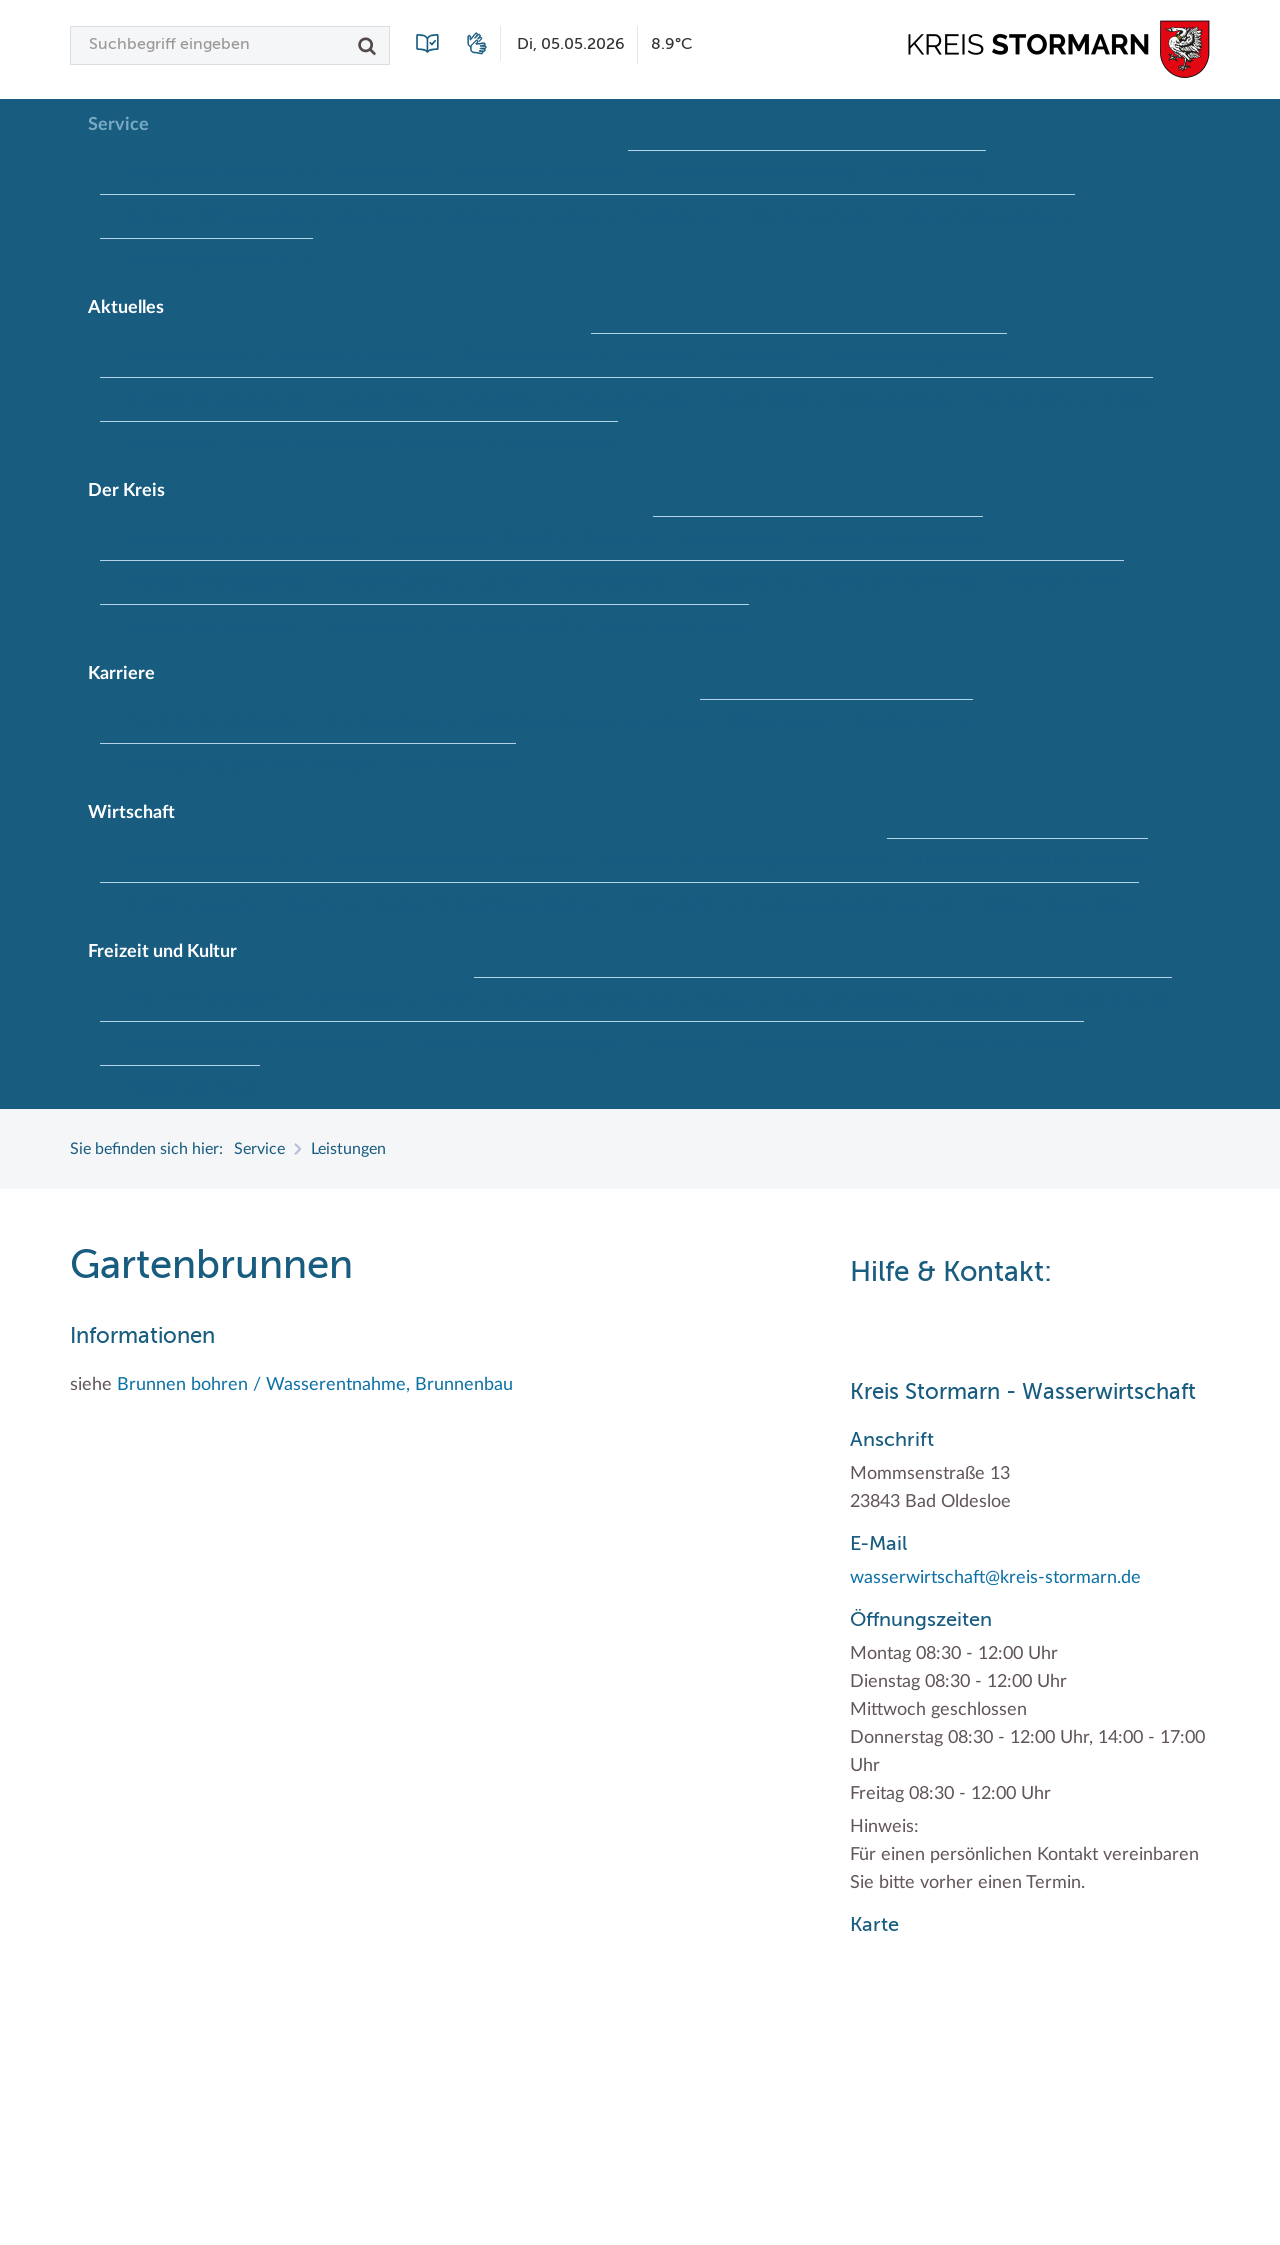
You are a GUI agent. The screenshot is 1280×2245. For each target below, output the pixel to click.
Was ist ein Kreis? (506, 627)
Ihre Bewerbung (384, 721)
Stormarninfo (1024, 400)
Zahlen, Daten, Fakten (672, 627)
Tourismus (681, 1044)
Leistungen (482, 217)
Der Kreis (126, 491)
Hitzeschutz (761, 356)
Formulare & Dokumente (542, 172)
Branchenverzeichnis (199, 860)
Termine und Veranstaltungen (517, 1044)
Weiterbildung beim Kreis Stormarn (251, 766)
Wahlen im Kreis (1066, 583)
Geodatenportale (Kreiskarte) (756, 173)
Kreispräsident (731, 539)
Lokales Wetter (387, 400)
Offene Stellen (777, 722)
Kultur (451, 999)
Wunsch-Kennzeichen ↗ (990, 217)
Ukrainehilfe (170, 444)
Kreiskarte (617, 538)
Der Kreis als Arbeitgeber (214, 721)
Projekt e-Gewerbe (193, 905)
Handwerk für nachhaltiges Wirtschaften (743, 860)
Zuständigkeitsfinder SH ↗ (220, 261)
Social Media (765, 400)
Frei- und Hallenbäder (203, 999)
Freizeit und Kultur (162, 952)
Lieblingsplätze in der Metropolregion (257, 1044)
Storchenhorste (1117, 1000)
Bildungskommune (526, 355)
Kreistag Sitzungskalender (217, 400)
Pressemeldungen (631, 400)
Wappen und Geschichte (213, 627)
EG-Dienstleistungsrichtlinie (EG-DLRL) (436, 860)
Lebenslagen (375, 217)
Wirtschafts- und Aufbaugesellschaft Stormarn (794, 905)
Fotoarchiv (655, 356)
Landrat (504, 583)
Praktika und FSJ (914, 722)
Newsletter (504, 400)
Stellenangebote (893, 400)
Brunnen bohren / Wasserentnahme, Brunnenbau (315, 1385)
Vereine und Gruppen (1009, 1044)
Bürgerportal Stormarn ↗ (215, 172)
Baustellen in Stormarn (355, 355)
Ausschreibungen (187, 355)
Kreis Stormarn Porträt (473, 538)
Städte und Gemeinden (901, 583)
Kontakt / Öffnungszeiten (216, 217)
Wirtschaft (131, 813)
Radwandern (991, 1000)
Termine (1125, 400)
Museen (727, 1000)
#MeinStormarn (562, 444)
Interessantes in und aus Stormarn (246, 538)
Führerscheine (379, 172)
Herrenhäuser (354, 999)
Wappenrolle (372, 627)
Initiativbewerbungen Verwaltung (583, 721)
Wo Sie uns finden (814, 217)
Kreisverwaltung (392, 583)
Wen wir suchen (459, 766)
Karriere (121, 674)
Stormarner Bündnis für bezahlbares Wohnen (445, 905)
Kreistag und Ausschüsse (896, 539)
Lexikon (573, 217)
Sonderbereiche (613, 583)
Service (118, 125)
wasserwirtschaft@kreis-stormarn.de (995, 1578)
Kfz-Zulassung (935, 173)
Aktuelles (126, 308)
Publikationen (675, 217)
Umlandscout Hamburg (825, 1044)
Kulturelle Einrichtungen (586, 1000)
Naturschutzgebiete (851, 1000)
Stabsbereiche (744, 583)
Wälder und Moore (193, 1088)
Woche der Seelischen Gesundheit (360, 444)
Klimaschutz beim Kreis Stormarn (1031, 861)
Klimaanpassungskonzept (918, 356)
